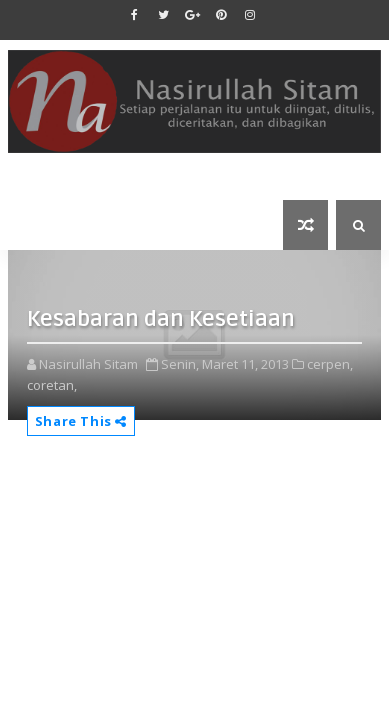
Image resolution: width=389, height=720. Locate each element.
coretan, (52, 385)
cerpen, (330, 364)
